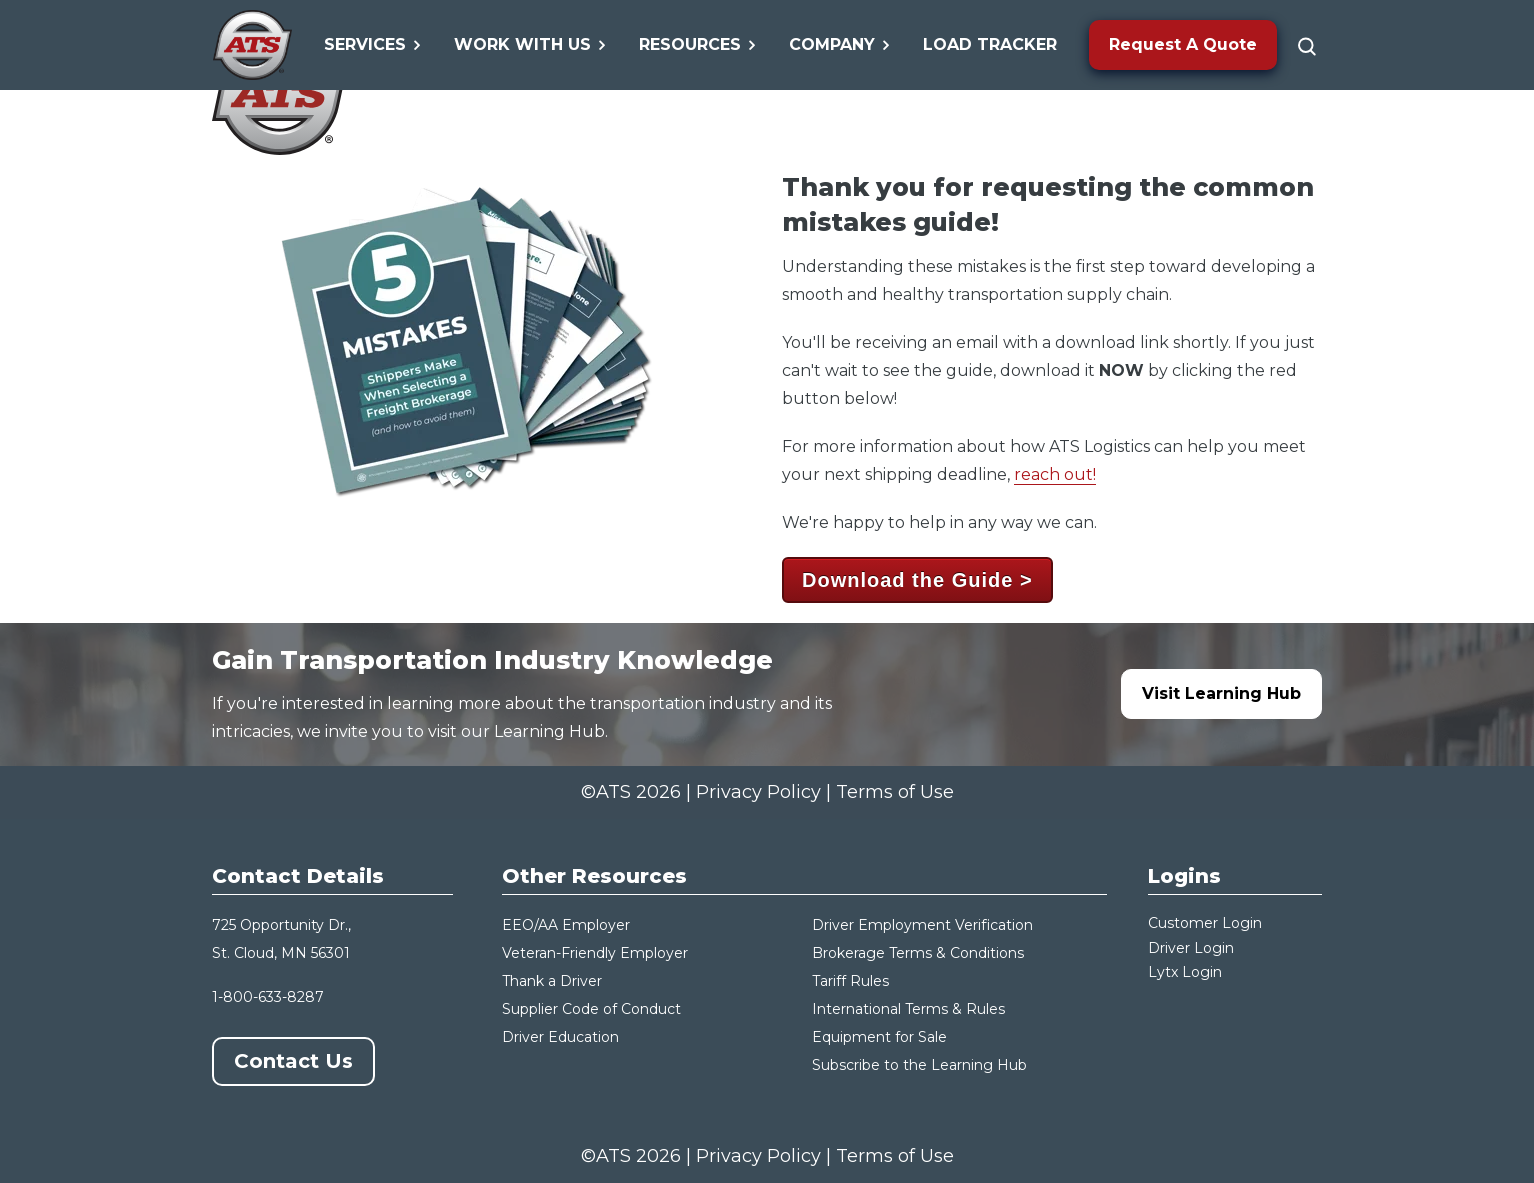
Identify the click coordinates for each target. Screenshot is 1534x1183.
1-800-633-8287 (268, 997)
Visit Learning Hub (1221, 693)
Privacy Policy (758, 792)
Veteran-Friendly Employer (595, 953)
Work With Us (530, 44)
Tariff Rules (850, 981)
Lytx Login (1185, 972)
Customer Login (1205, 923)
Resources (698, 44)
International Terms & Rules (908, 1009)
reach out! (1055, 474)
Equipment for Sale (879, 1037)
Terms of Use (895, 792)
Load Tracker (990, 44)
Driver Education (560, 1037)
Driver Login (1191, 948)
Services (373, 44)
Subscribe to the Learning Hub (919, 1065)
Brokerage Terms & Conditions (918, 953)
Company (840, 44)
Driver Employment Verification (922, 925)
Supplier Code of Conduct (591, 1009)
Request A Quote (1183, 44)
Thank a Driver (552, 981)
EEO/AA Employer (566, 925)
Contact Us (293, 1061)
